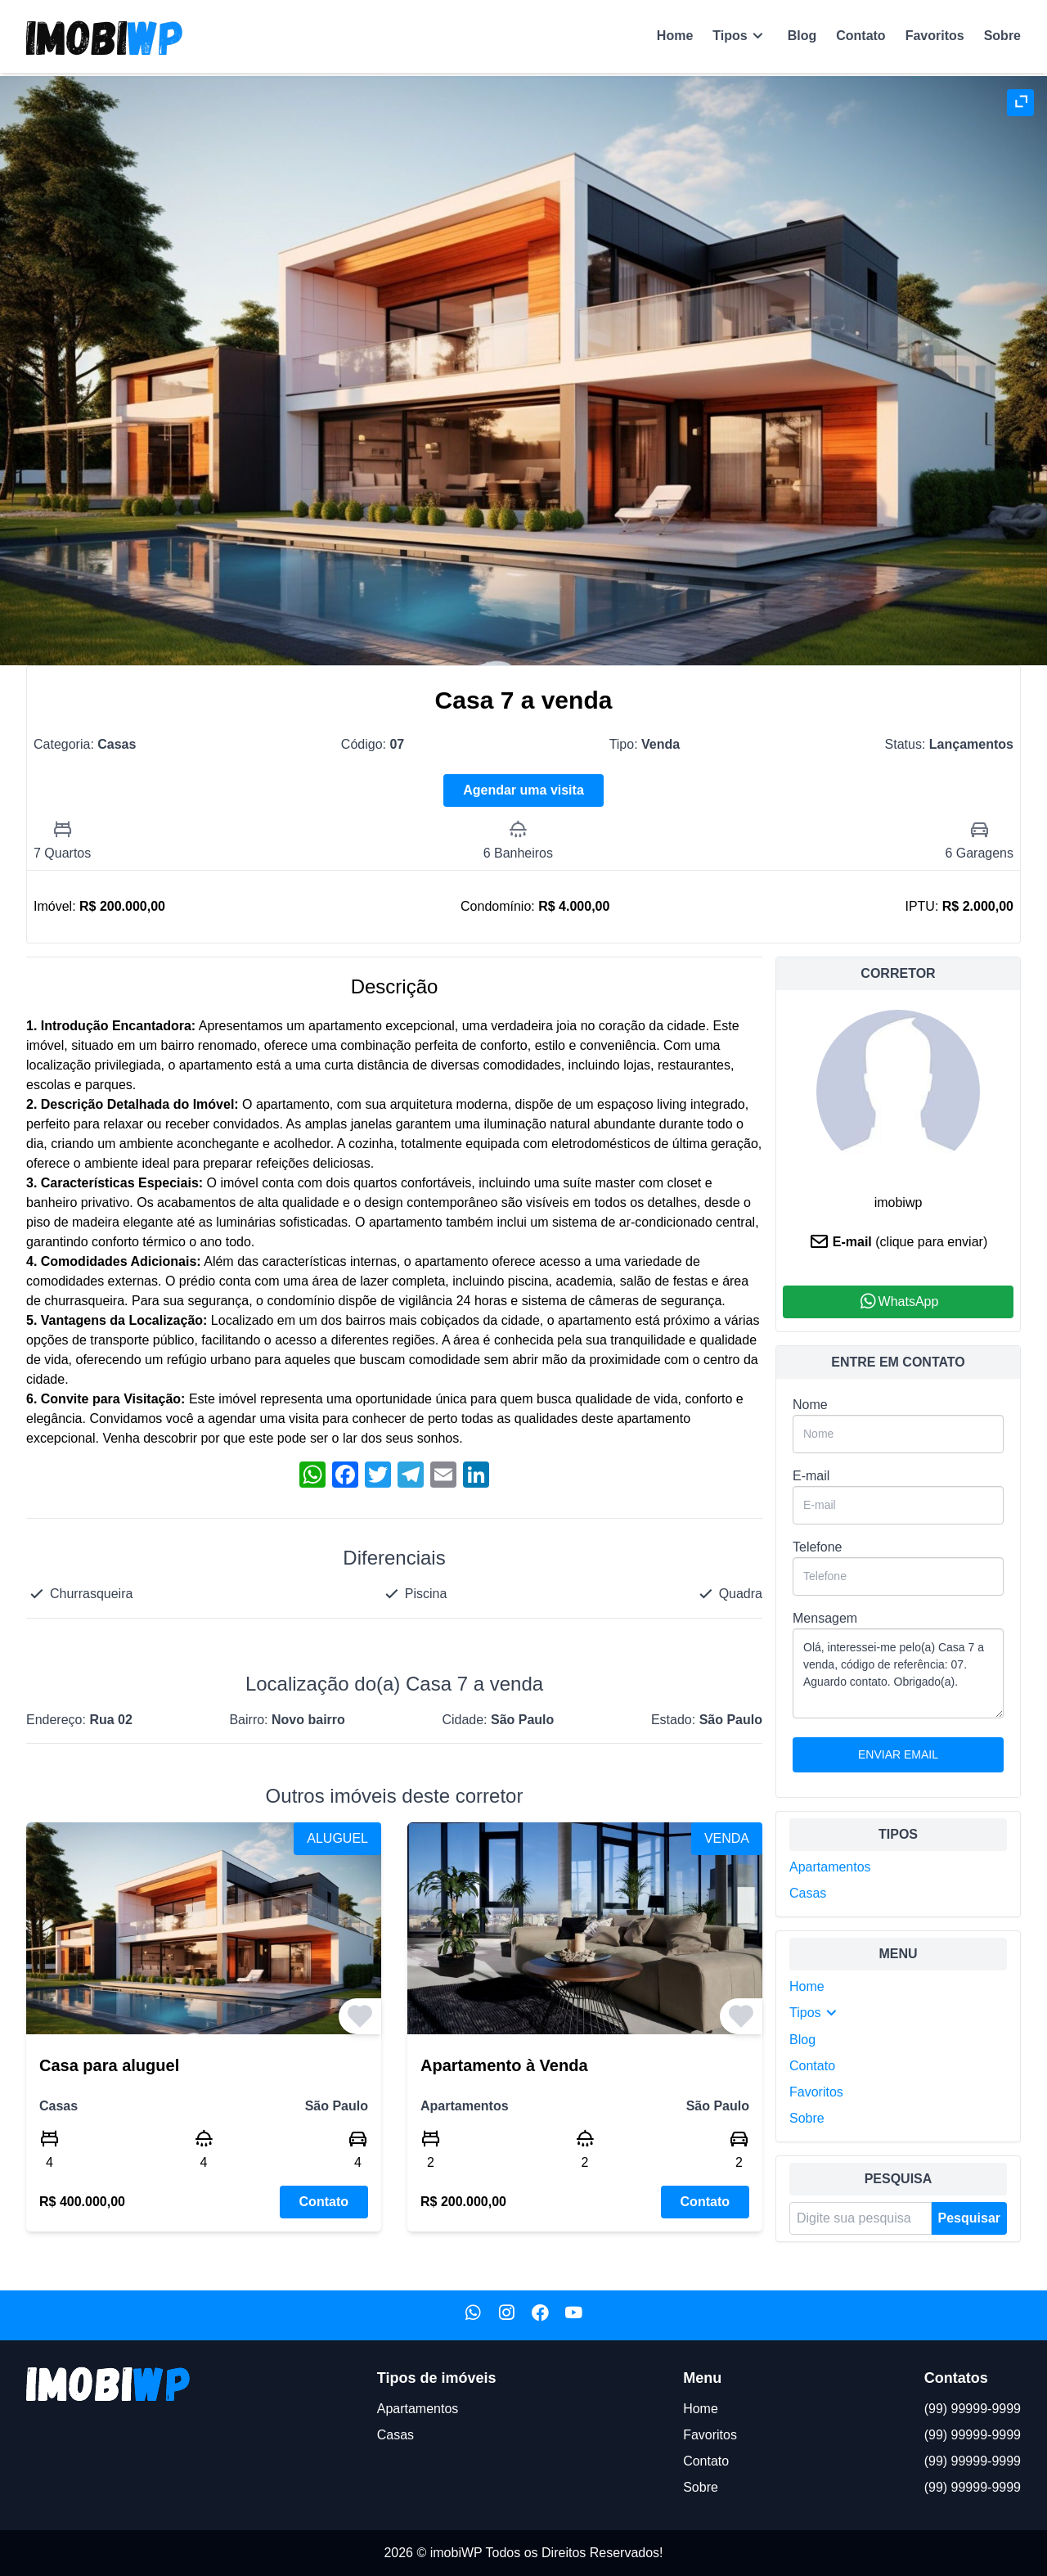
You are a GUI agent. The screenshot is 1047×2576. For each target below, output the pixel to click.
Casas (807, 1893)
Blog (802, 36)
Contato (860, 36)
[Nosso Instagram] (507, 2315)
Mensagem (825, 1618)
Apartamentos (830, 1867)
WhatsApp (898, 1302)
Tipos (739, 36)
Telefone (818, 1547)
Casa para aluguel (109, 2065)
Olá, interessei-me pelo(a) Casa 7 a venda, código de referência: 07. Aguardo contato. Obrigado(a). (898, 1673)
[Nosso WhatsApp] (473, 2315)
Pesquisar (969, 2218)
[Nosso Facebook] (540, 2315)
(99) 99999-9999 (972, 2409)
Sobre (1002, 36)
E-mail (811, 1476)
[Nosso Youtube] (574, 2315)
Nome (810, 1405)
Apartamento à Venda (504, 2065)
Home (675, 36)
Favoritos (934, 36)
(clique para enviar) (931, 1242)
